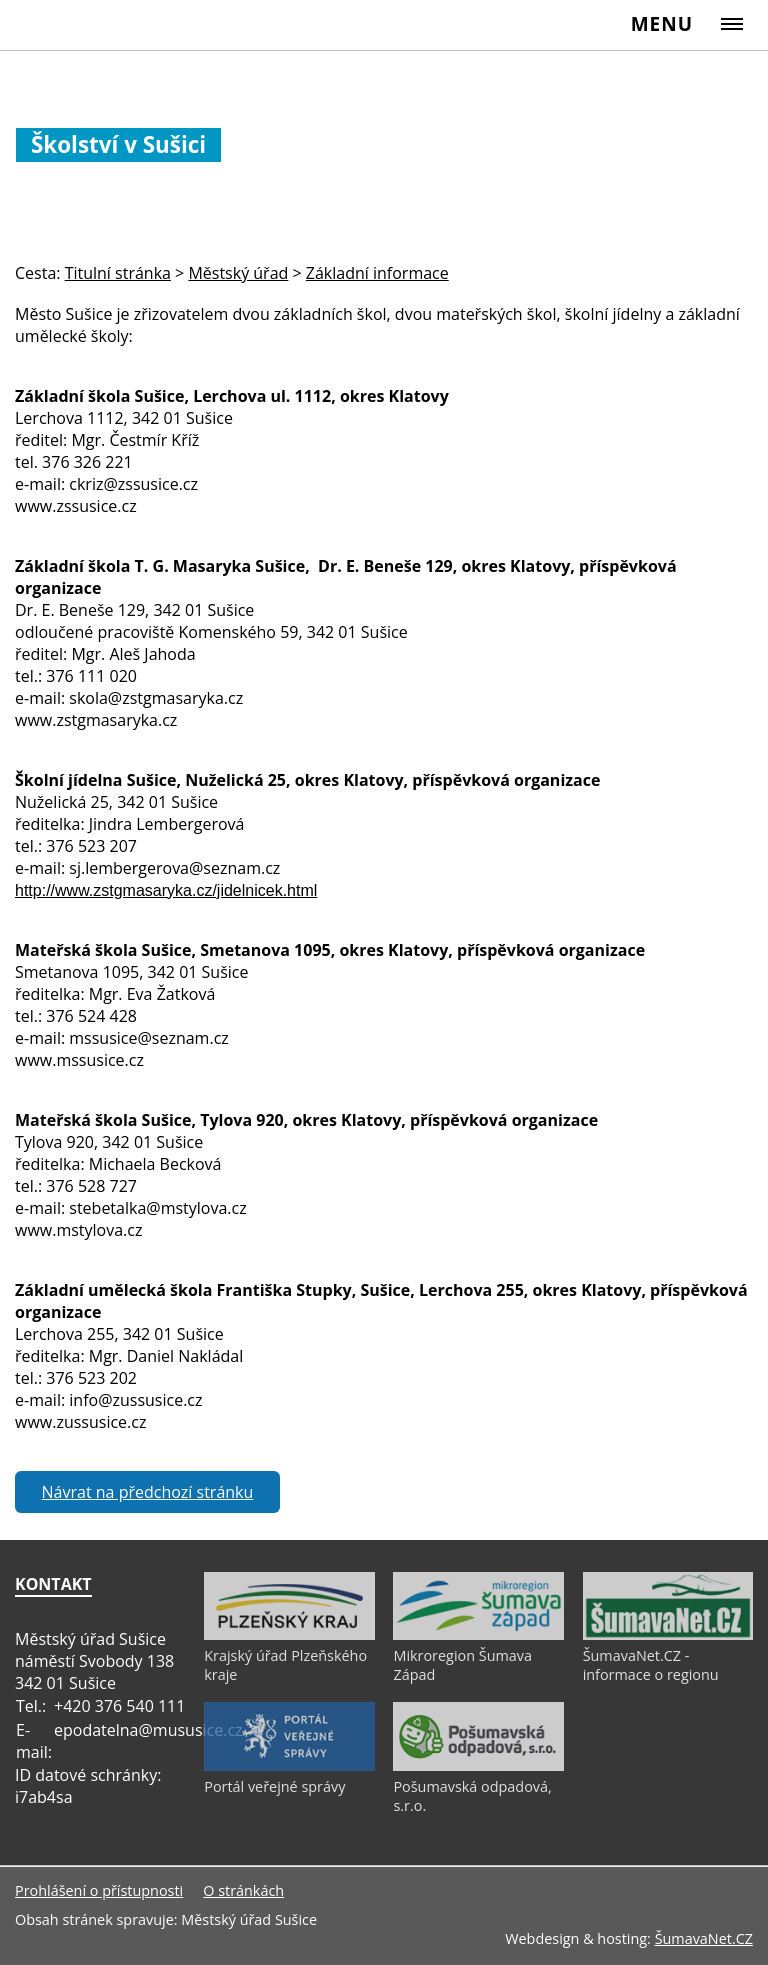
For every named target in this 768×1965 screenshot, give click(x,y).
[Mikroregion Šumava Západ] (478, 1635)
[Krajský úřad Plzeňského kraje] (289, 1635)
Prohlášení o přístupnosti (99, 1890)
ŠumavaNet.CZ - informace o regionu (651, 1665)
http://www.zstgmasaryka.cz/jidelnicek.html (166, 890)
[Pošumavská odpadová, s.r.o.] (478, 1766)
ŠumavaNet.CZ (704, 1938)
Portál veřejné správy (274, 1786)
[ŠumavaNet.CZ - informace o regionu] (668, 1635)
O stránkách (243, 1890)
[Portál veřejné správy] (289, 1766)
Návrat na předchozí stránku (148, 1492)
